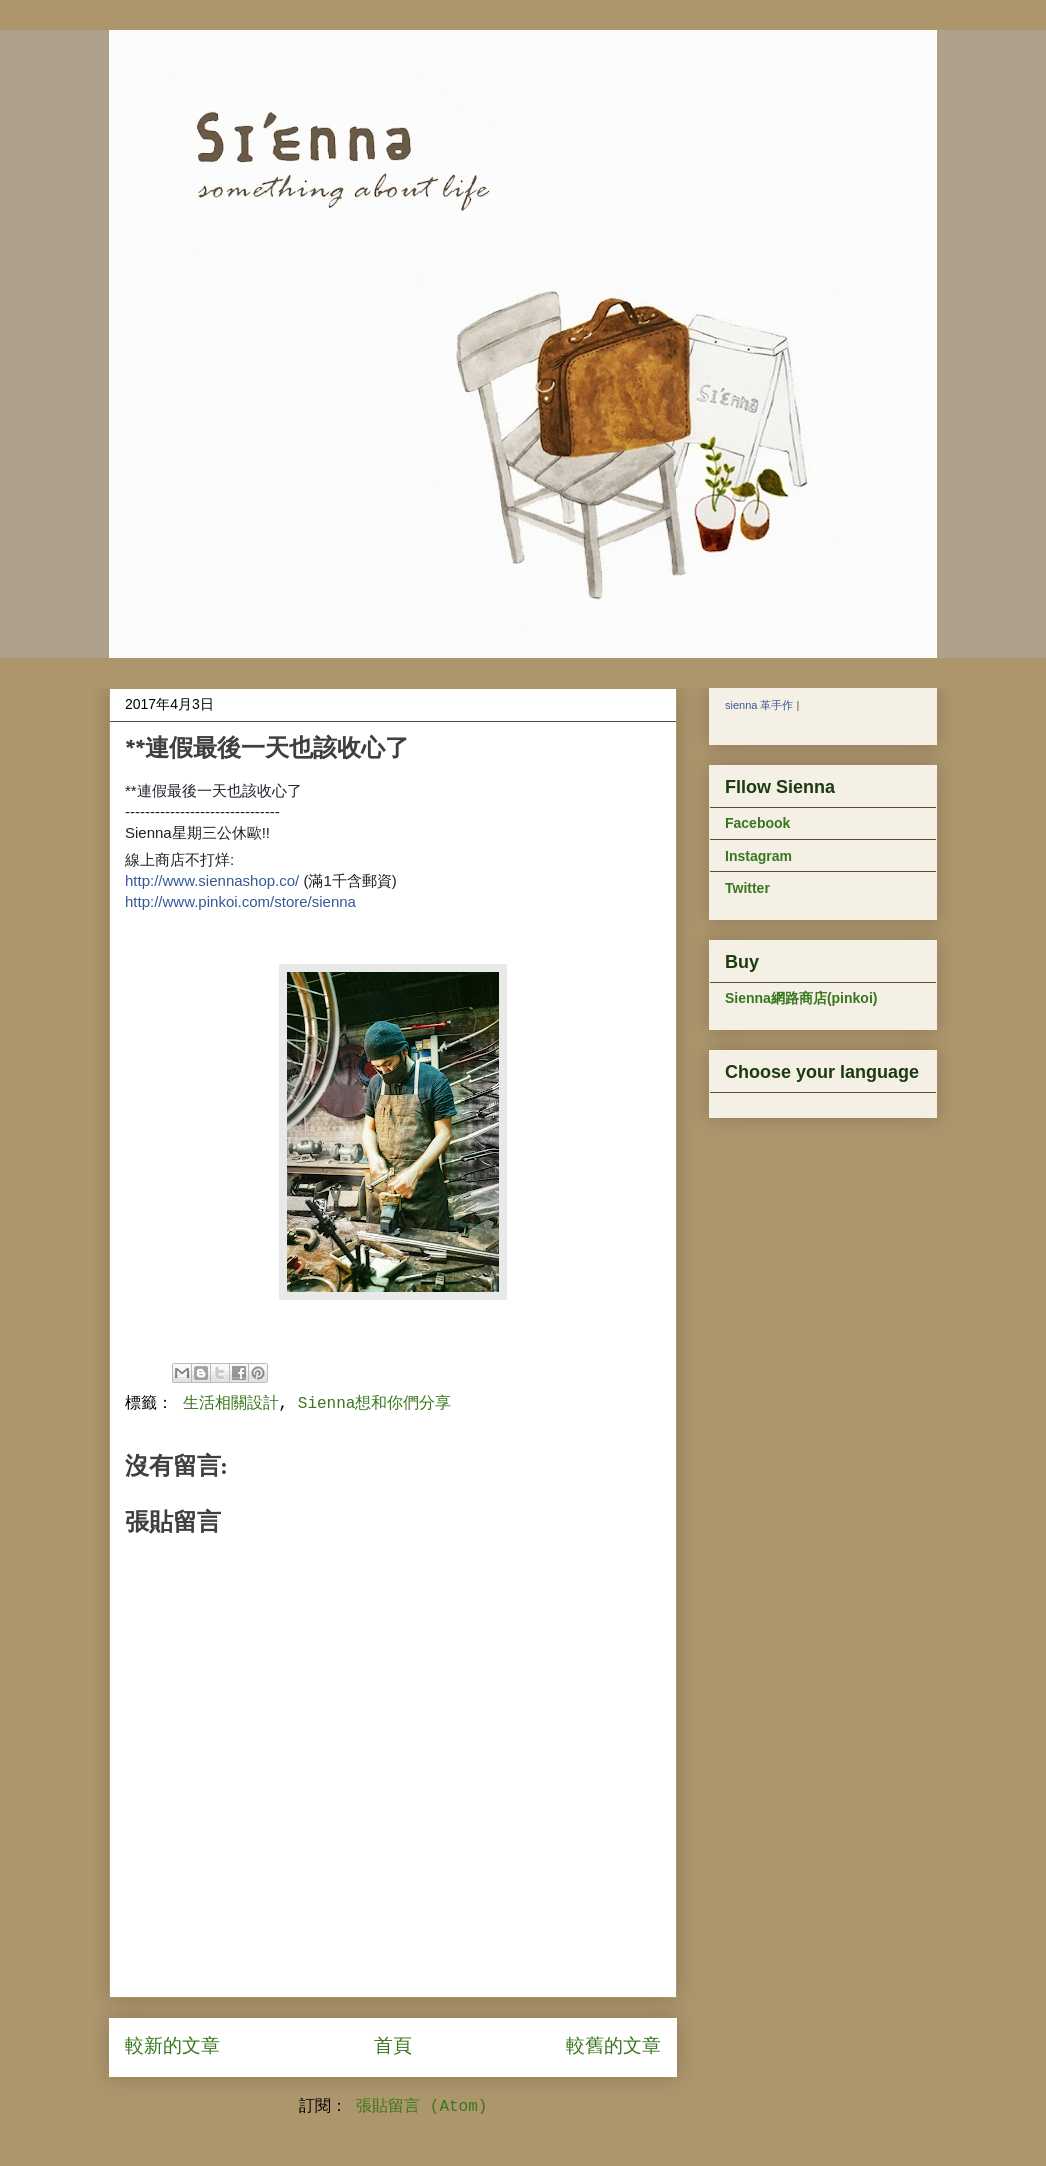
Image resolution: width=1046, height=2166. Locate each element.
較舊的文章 (613, 2047)
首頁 (393, 2047)
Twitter (747, 888)
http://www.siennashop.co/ (212, 880)
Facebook (757, 823)
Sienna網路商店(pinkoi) (801, 998)
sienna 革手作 (759, 705)
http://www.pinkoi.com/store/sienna (240, 901)
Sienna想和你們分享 (375, 1404)
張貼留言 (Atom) (421, 2107)
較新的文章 (172, 2047)
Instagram (758, 856)
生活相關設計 (231, 1404)
